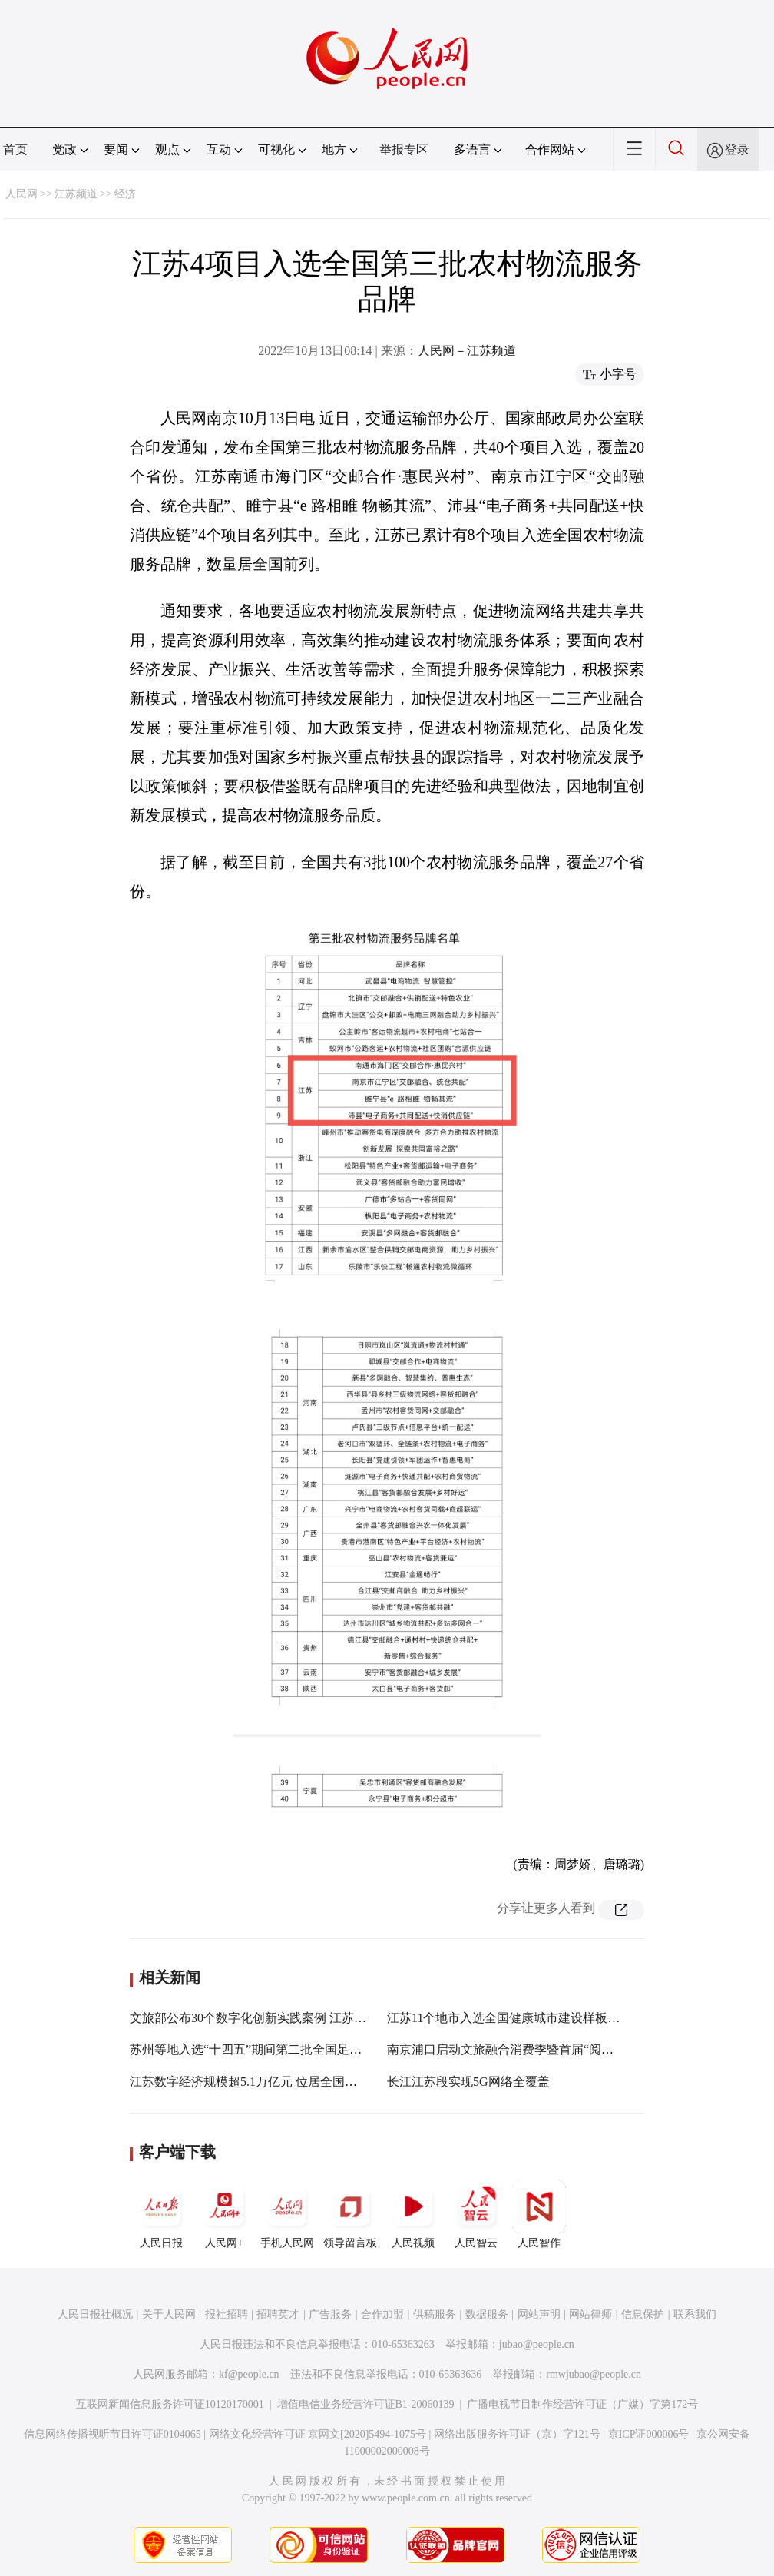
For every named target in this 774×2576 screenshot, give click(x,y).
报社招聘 (226, 2314)
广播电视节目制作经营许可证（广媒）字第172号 (582, 2404)
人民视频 (413, 2214)
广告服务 (330, 2314)
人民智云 (476, 2214)
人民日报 (161, 2214)
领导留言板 (350, 2214)
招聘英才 (277, 2314)
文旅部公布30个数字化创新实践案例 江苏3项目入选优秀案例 (294, 2017)
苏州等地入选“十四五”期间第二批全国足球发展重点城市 (282, 2049)
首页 (15, 149)
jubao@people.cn (536, 2344)
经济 (125, 194)
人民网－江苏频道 (467, 350)
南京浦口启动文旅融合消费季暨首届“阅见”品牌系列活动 (540, 2049)
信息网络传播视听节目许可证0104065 (112, 2434)
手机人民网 (287, 2214)
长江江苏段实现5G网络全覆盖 (468, 2081)
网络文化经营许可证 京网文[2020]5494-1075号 (318, 2434)
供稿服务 (434, 2314)
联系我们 (694, 2314)
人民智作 (539, 2214)
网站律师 (590, 2314)
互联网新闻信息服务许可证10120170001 (170, 2404)
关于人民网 (169, 2314)
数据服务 (486, 2314)
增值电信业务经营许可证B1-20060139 (366, 2404)
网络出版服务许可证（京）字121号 (517, 2434)
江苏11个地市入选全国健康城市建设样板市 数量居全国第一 (548, 2017)
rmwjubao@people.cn (593, 2374)
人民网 (21, 194)
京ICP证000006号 (649, 2434)
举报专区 (403, 149)
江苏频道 (76, 194)
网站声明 (539, 2314)
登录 (737, 149)
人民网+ (224, 2214)
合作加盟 (382, 2314)
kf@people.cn (249, 2374)
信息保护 (642, 2314)
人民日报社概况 (95, 2314)
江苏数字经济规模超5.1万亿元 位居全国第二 (249, 2081)
